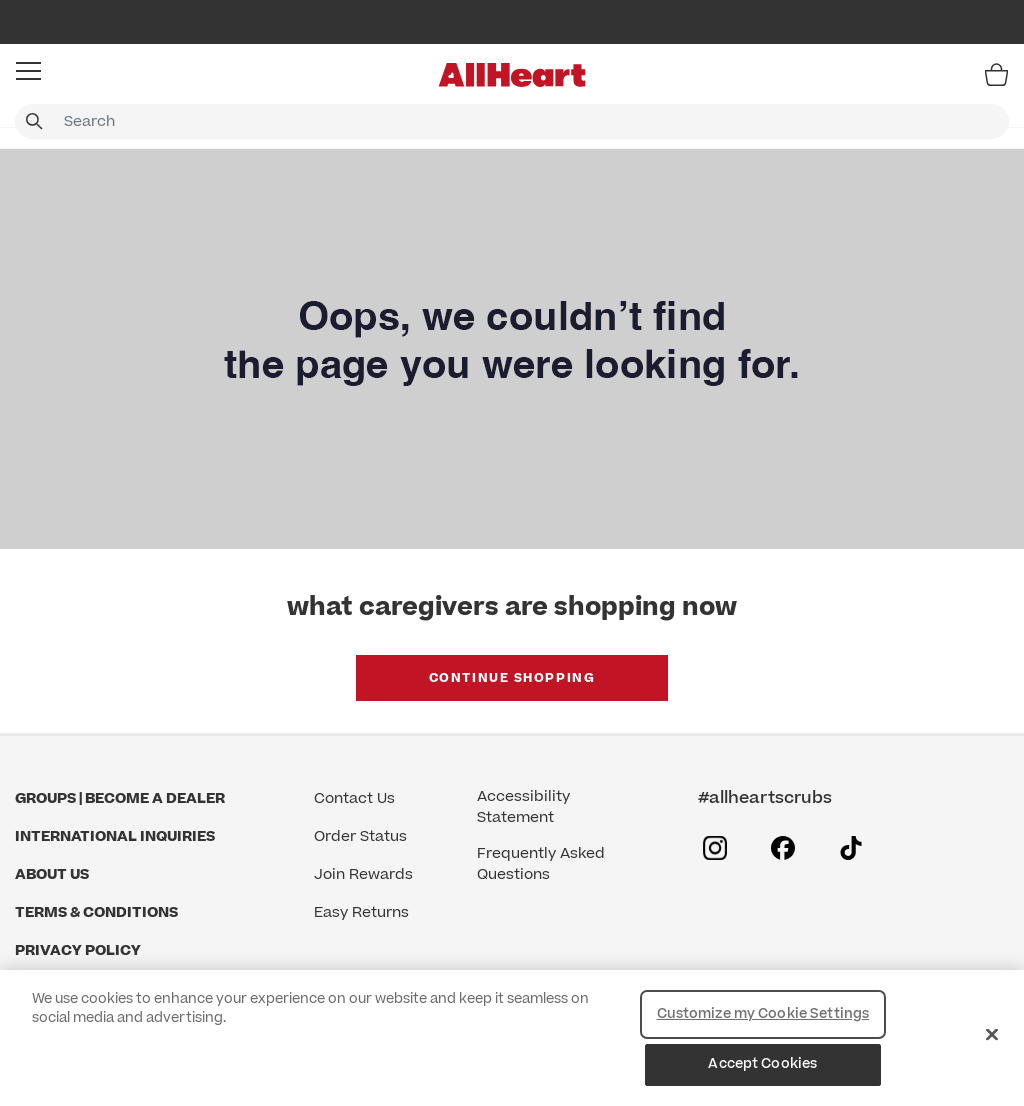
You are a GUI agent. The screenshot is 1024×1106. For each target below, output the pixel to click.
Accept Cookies (762, 1064)
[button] (28, 71)
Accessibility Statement (523, 807)
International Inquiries (115, 836)
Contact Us (354, 798)
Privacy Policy (78, 950)
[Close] (992, 1034)
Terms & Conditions (96, 912)
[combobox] (512, 121)
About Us (52, 874)
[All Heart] (512, 75)
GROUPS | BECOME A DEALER (120, 798)
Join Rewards (363, 874)
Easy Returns (361, 912)
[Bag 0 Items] (996, 74)
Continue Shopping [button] (512, 678)
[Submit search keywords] (34, 122)
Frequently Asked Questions (541, 864)
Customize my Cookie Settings (763, 1014)
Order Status (360, 836)
